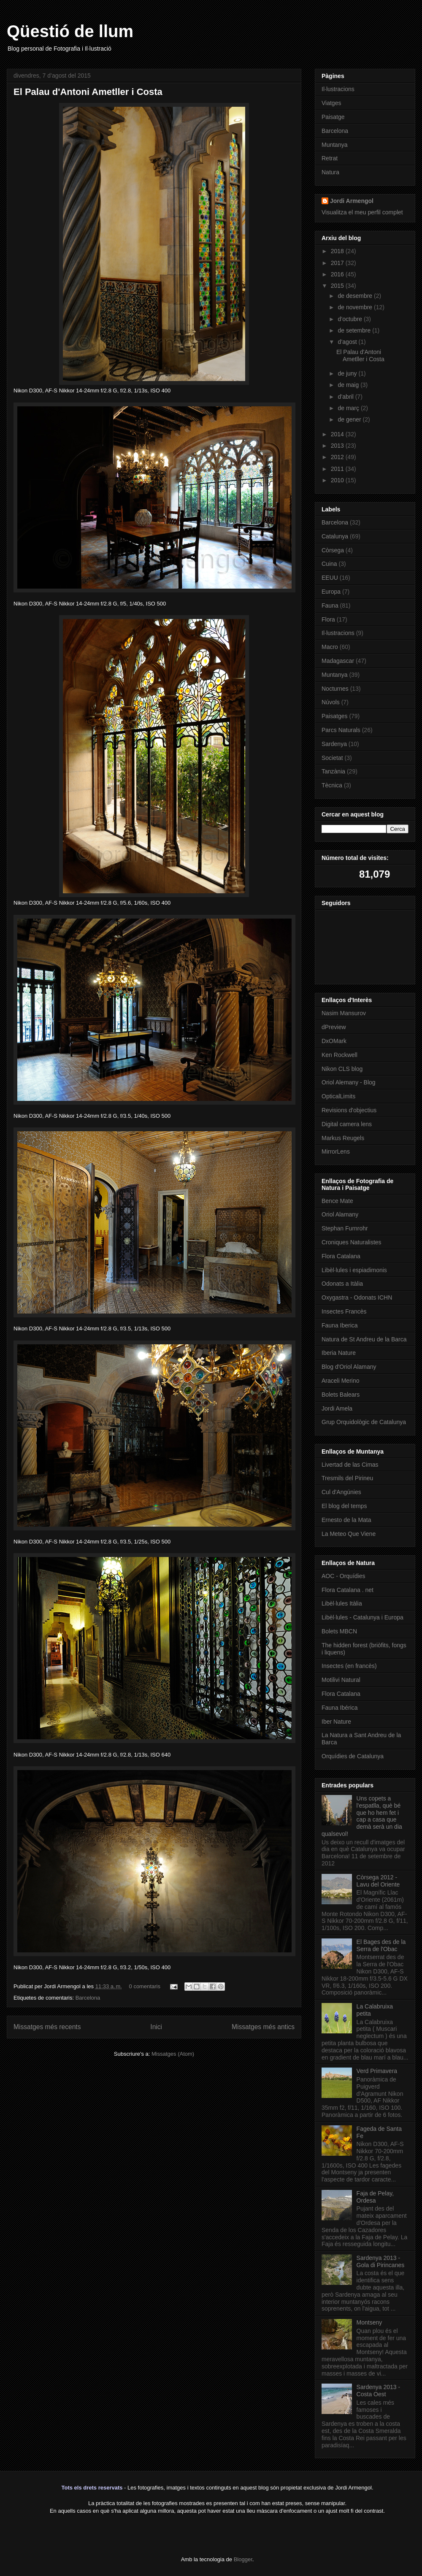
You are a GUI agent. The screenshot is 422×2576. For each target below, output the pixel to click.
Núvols (331, 702)
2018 (338, 251)
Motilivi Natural (341, 1679)
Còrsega (333, 550)
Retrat (330, 158)
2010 (338, 480)
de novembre (356, 307)
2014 (338, 434)
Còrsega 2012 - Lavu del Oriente (378, 1881)
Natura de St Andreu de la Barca (364, 1339)
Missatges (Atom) (172, 2054)
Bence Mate (337, 1200)
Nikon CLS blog (342, 1068)
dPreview (334, 1027)
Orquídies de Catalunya (353, 1756)
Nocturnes (335, 688)
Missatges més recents (47, 2026)
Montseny (369, 2322)
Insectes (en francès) (349, 1665)
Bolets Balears (341, 1394)
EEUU (330, 577)
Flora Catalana (341, 1256)
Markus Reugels (343, 1138)
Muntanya (334, 144)
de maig (349, 384)
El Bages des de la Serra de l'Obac (381, 1945)
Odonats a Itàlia (342, 1283)
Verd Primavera (377, 2071)
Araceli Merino (340, 1380)
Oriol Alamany (340, 1214)
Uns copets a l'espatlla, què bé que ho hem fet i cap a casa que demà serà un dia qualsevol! (362, 1816)
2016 (338, 274)
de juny (348, 373)
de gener (350, 419)
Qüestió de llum (70, 31)
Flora (328, 619)
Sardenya (334, 744)
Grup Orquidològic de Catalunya (364, 1422)
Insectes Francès (344, 1311)
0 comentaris (144, 1986)
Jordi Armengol (351, 200)
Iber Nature (336, 1721)
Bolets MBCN (339, 1631)
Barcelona (88, 1998)
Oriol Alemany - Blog (349, 1082)
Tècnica (332, 785)
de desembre (356, 295)
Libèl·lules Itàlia (342, 1603)
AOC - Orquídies (343, 1576)
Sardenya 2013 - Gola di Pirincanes (381, 2261)
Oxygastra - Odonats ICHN (357, 1297)
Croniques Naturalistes (351, 1242)
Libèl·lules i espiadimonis (354, 1270)
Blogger (243, 2559)
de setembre (355, 330)
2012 (338, 457)
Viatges (331, 103)
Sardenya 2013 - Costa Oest (378, 2391)
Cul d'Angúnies (341, 1492)
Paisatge (333, 117)
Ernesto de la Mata (346, 1519)
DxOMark (334, 1041)
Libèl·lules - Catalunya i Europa (362, 1617)
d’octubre (350, 319)
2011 (338, 468)
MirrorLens (336, 1151)
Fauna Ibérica (340, 1707)
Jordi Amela (337, 1408)
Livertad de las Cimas (350, 1464)
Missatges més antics (263, 2026)
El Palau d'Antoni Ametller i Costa (88, 91)
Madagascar (338, 660)
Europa (331, 591)
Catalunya (335, 536)
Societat (332, 757)
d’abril (346, 396)
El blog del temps (344, 1506)
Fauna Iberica (340, 1325)
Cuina (329, 563)
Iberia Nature (339, 1352)
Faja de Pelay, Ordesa (375, 2197)
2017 (338, 262)
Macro (330, 646)
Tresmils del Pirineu (347, 1478)
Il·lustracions (338, 89)
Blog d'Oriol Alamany (349, 1366)
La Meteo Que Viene (349, 1533)
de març (349, 408)
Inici (156, 2026)
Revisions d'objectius (349, 1110)
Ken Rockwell (339, 1054)
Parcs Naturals (341, 730)
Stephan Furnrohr (345, 1228)
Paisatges (334, 716)
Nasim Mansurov (344, 1013)
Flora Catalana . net (347, 1590)
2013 (338, 445)
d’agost (348, 341)
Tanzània (333, 771)
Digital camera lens (347, 1124)
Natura (330, 172)
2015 (338, 285)
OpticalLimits (338, 1096)
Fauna (330, 605)
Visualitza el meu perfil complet (362, 212)
